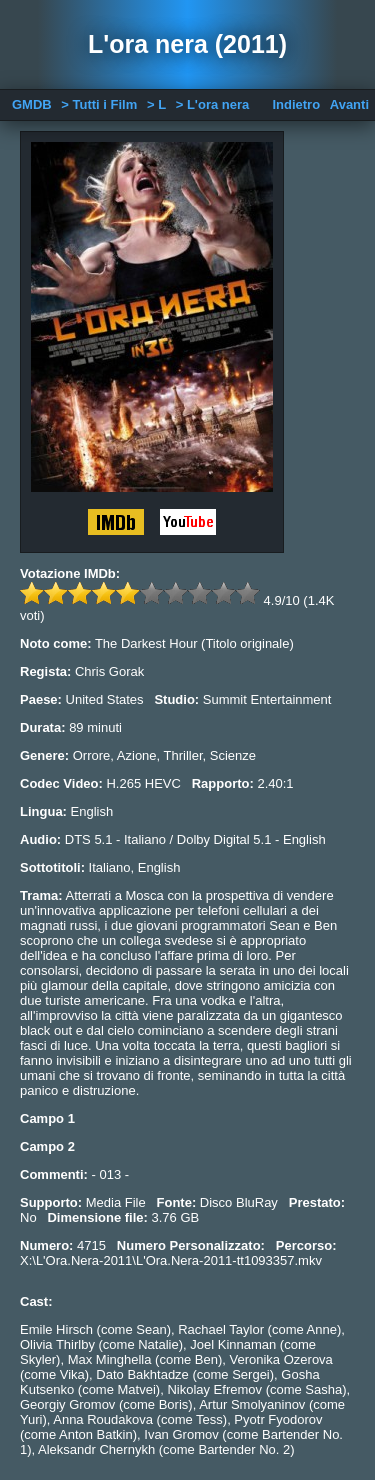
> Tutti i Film (99, 104)
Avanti (349, 104)
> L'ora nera (213, 104)
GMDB (32, 104)
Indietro (296, 104)
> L (156, 104)
